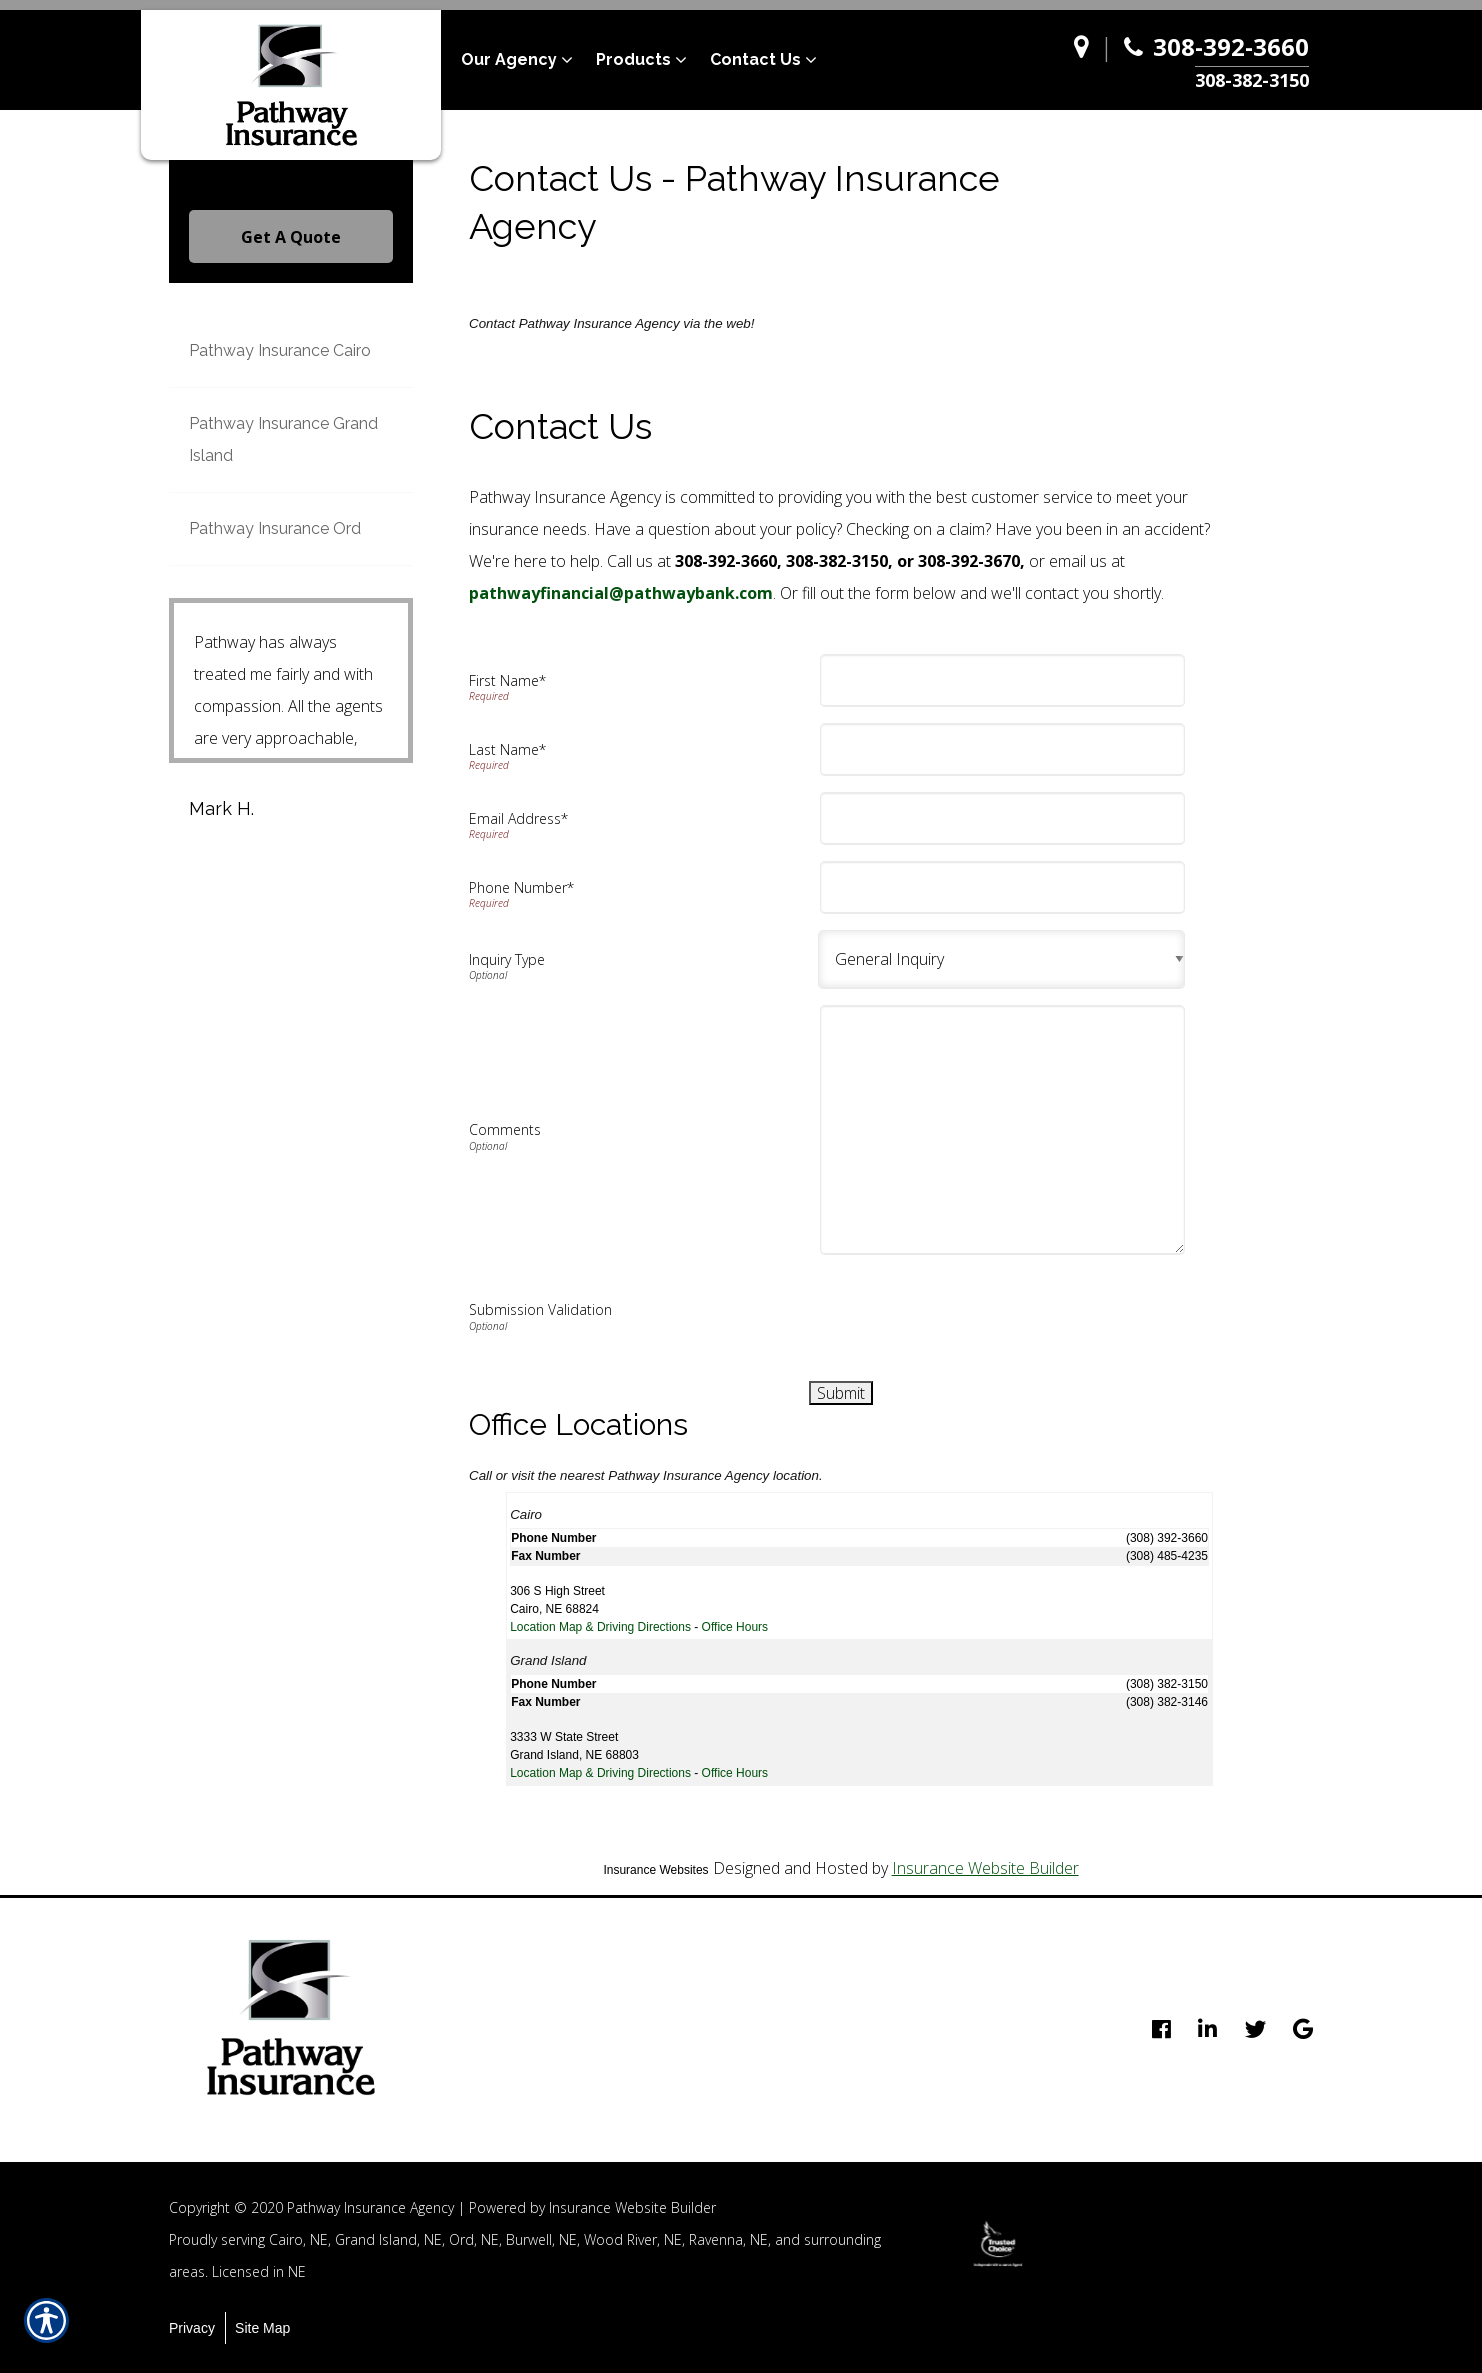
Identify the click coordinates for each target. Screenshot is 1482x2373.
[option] (998, 2244)
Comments (505, 1129)
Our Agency (509, 59)
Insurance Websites (655, 1870)
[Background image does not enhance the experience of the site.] (1001, 959)
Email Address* (518, 818)
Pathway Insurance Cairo (280, 350)
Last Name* (507, 749)
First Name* (507, 680)
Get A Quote (291, 237)
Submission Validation (540, 1309)
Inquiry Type (507, 959)
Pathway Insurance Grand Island (283, 439)
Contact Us (755, 59)
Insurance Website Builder (985, 1868)
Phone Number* (521, 887)
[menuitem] (528, 60)
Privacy (192, 2328)
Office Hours (735, 1627)
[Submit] (841, 1393)
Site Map (262, 2328)
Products (633, 59)
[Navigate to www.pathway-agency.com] (1086, 60)
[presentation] (979, 1310)
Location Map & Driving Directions (600, 1627)
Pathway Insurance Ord (275, 528)
